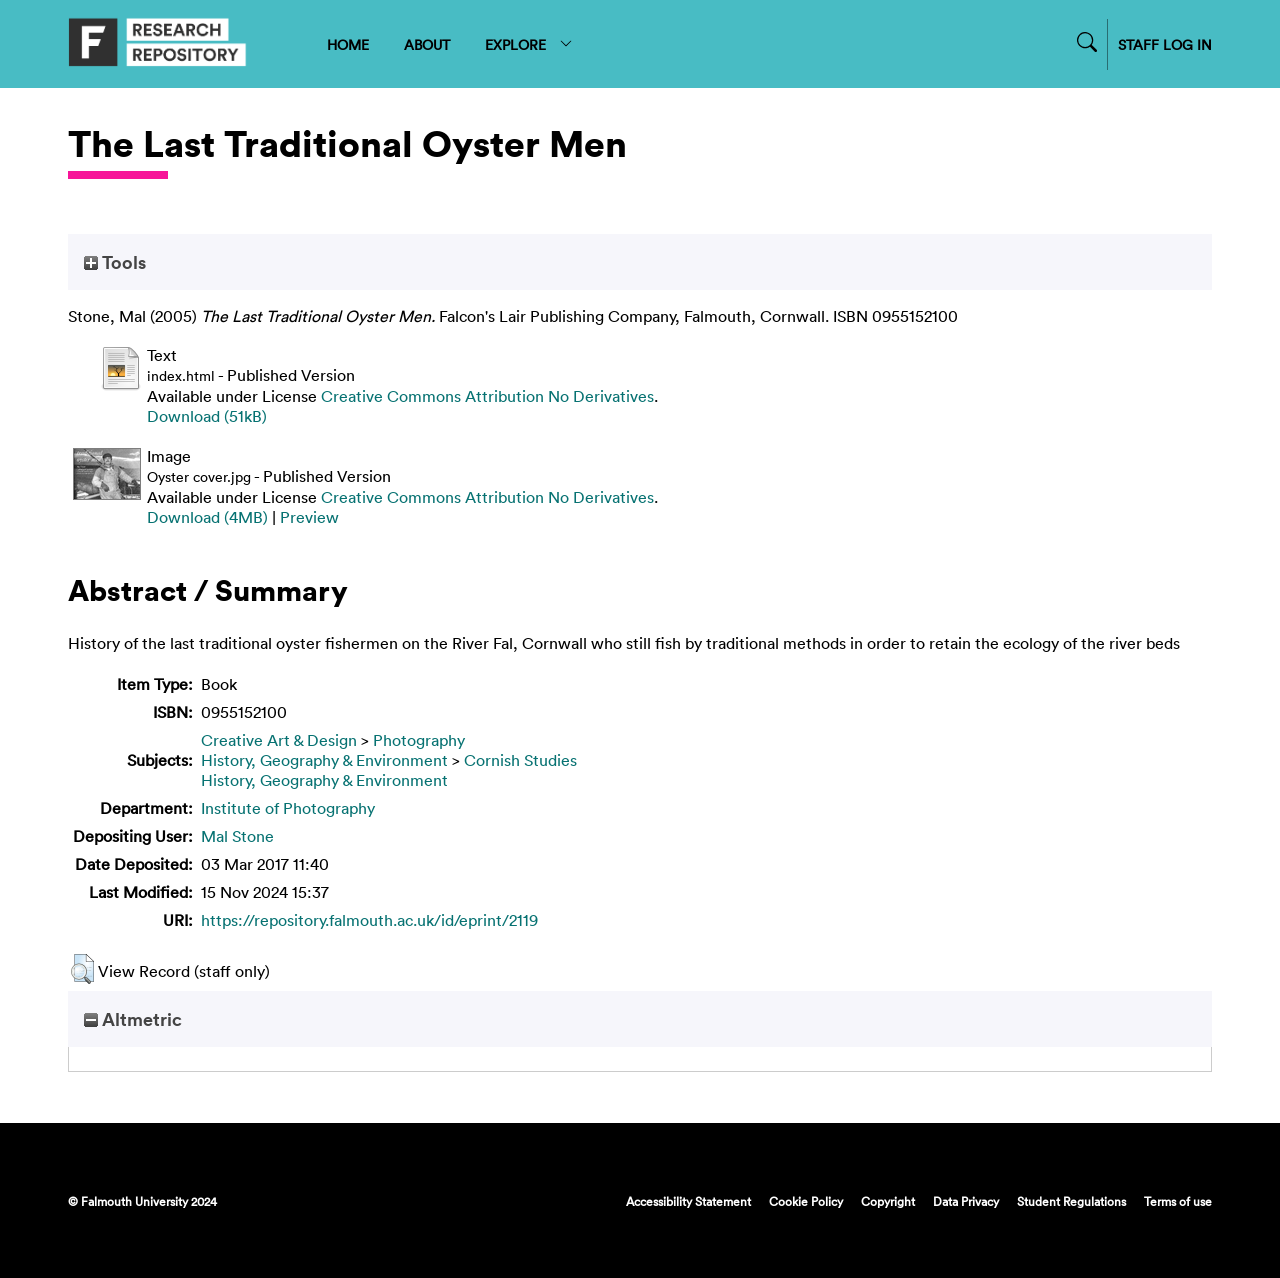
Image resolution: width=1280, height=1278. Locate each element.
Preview (309, 517)
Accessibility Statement (688, 1201)
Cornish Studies (520, 760)
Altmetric (133, 1019)
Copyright (888, 1201)
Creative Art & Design (279, 740)
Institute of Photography (288, 808)
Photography (419, 740)
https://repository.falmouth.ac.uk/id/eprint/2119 (369, 920)
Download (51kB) (207, 416)
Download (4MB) (207, 517)
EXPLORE (529, 44)
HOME (348, 44)
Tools (115, 262)
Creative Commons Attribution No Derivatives (487, 396)
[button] (82, 969)
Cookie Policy (806, 1201)
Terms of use (1178, 1201)
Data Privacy (966, 1201)
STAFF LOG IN (1165, 44)
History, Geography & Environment (324, 760)
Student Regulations (1071, 1201)
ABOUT (427, 44)
